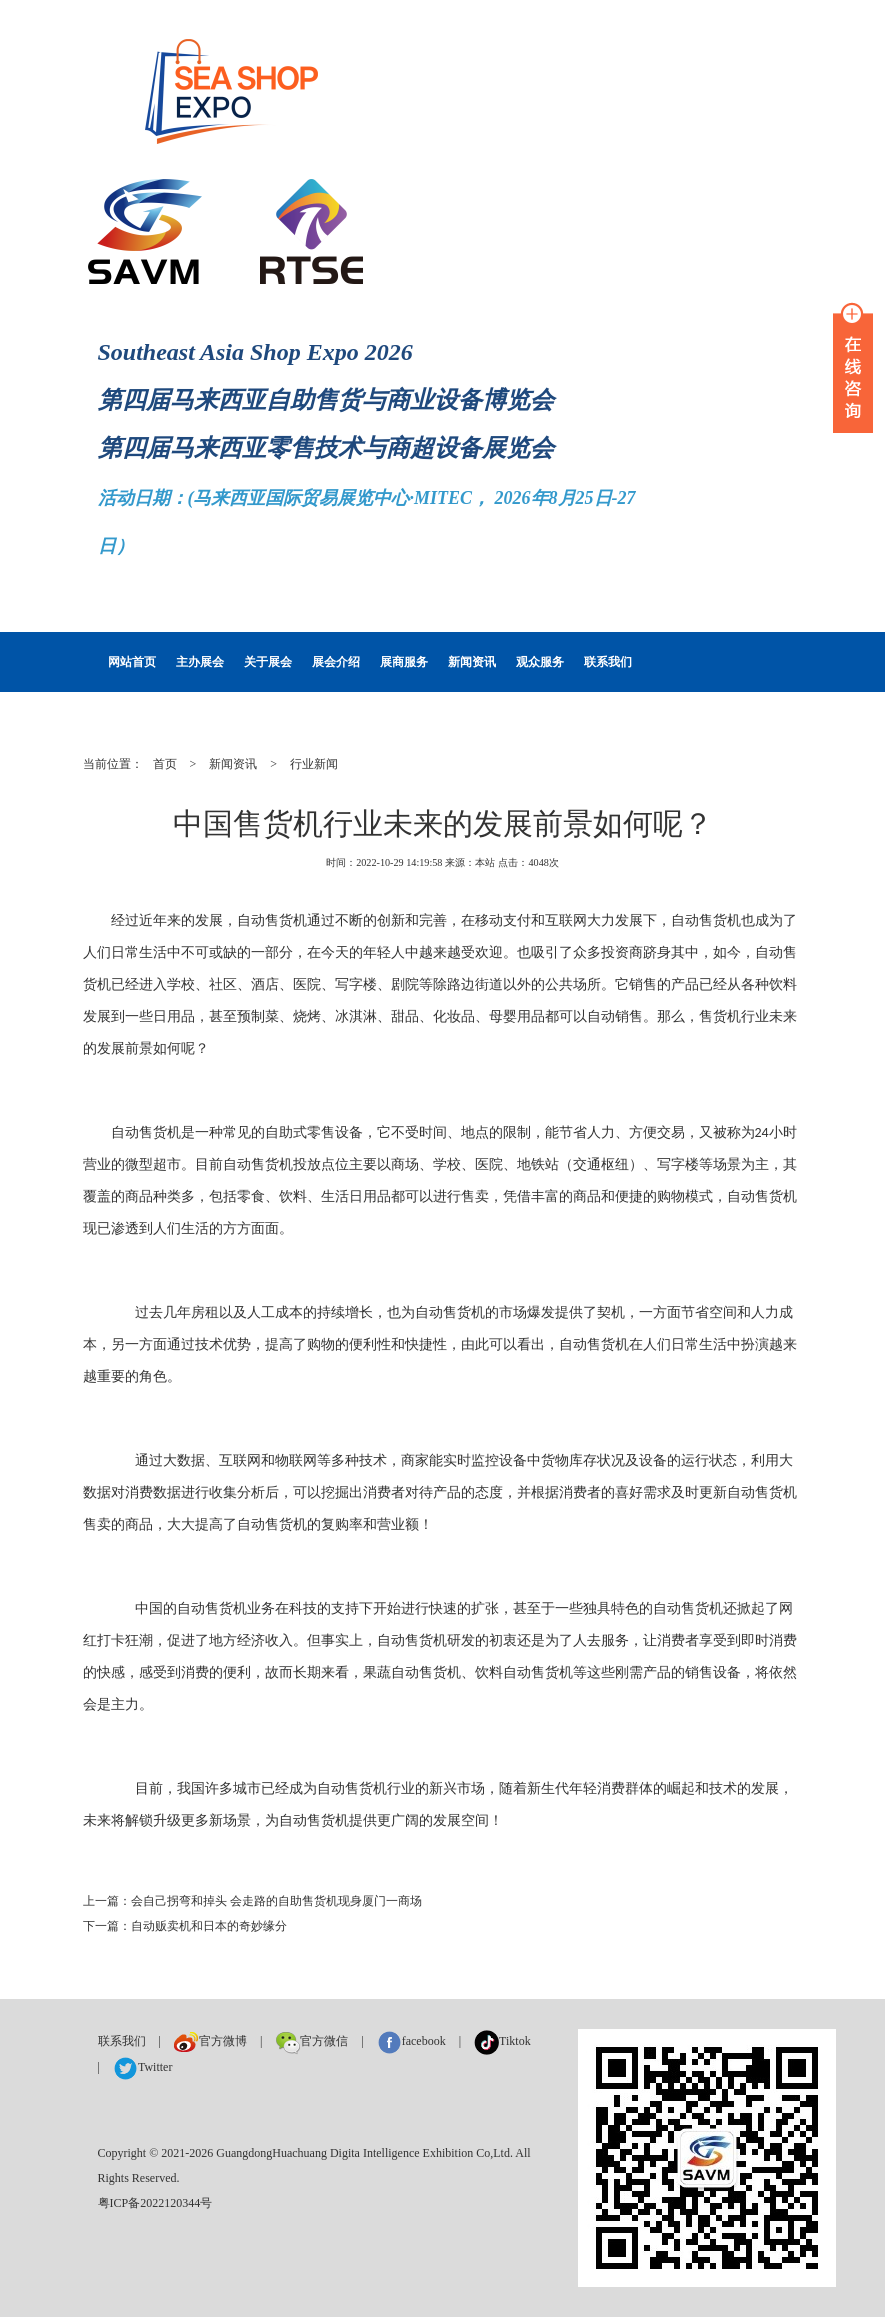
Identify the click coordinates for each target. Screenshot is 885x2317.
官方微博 (210, 2041)
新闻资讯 (472, 662)
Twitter (142, 2067)
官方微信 (311, 2041)
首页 (165, 764)
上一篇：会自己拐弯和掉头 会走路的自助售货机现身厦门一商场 (252, 1901)
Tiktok (502, 2041)
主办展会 (200, 662)
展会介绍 (336, 662)
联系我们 (608, 662)
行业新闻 (314, 764)
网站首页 (132, 662)
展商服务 (404, 662)
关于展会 (268, 662)
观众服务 (540, 662)
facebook (411, 2041)
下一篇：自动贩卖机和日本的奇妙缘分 (185, 1926)
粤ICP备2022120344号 (155, 2203)
